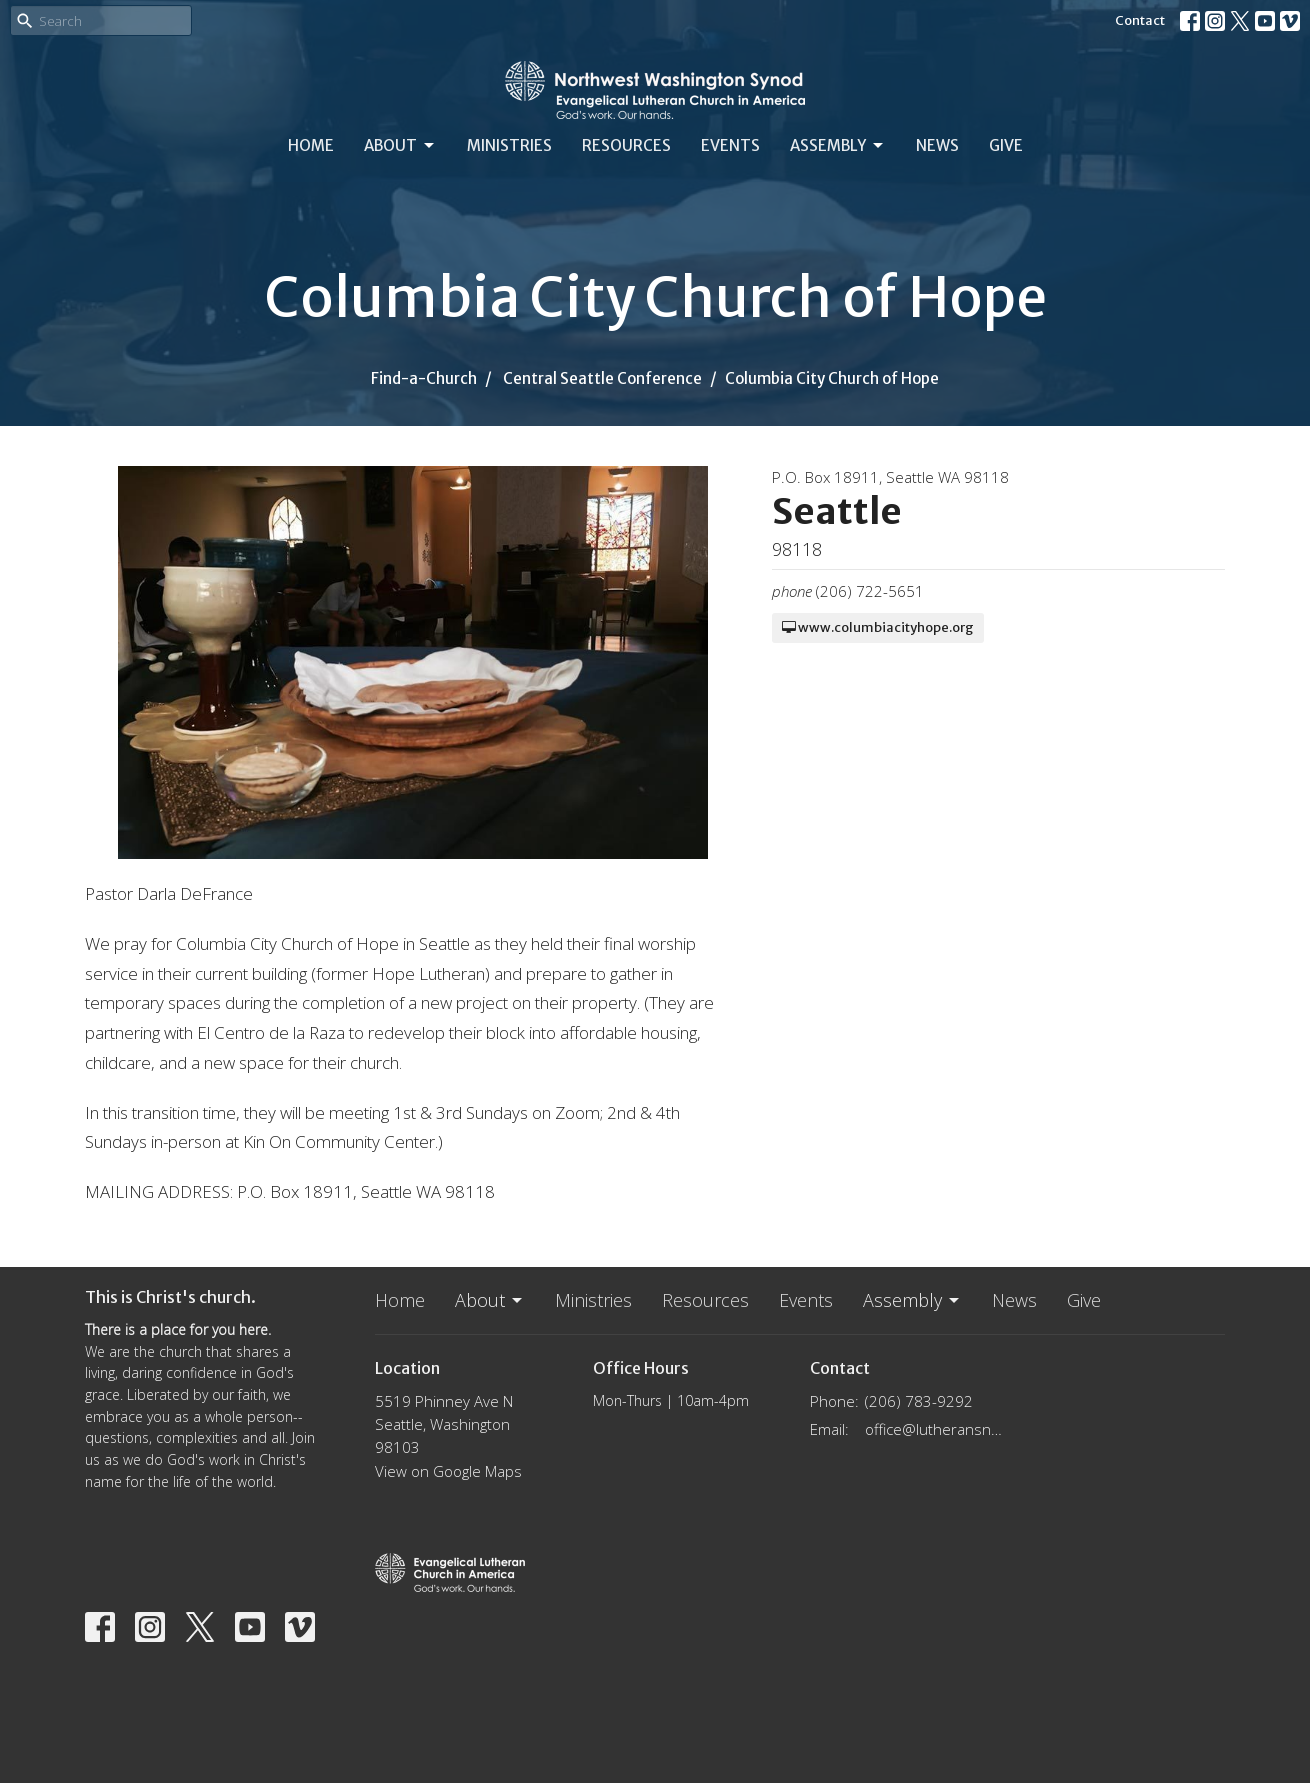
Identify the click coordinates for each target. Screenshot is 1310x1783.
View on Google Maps (448, 1471)
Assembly (838, 146)
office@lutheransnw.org (936, 1429)
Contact (1140, 20)
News (937, 145)
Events (730, 145)
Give (1006, 145)
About (400, 146)
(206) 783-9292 (919, 1401)
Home (311, 145)
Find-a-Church (424, 378)
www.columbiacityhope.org (878, 627)
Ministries (509, 145)
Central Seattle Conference (602, 378)
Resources (626, 145)
